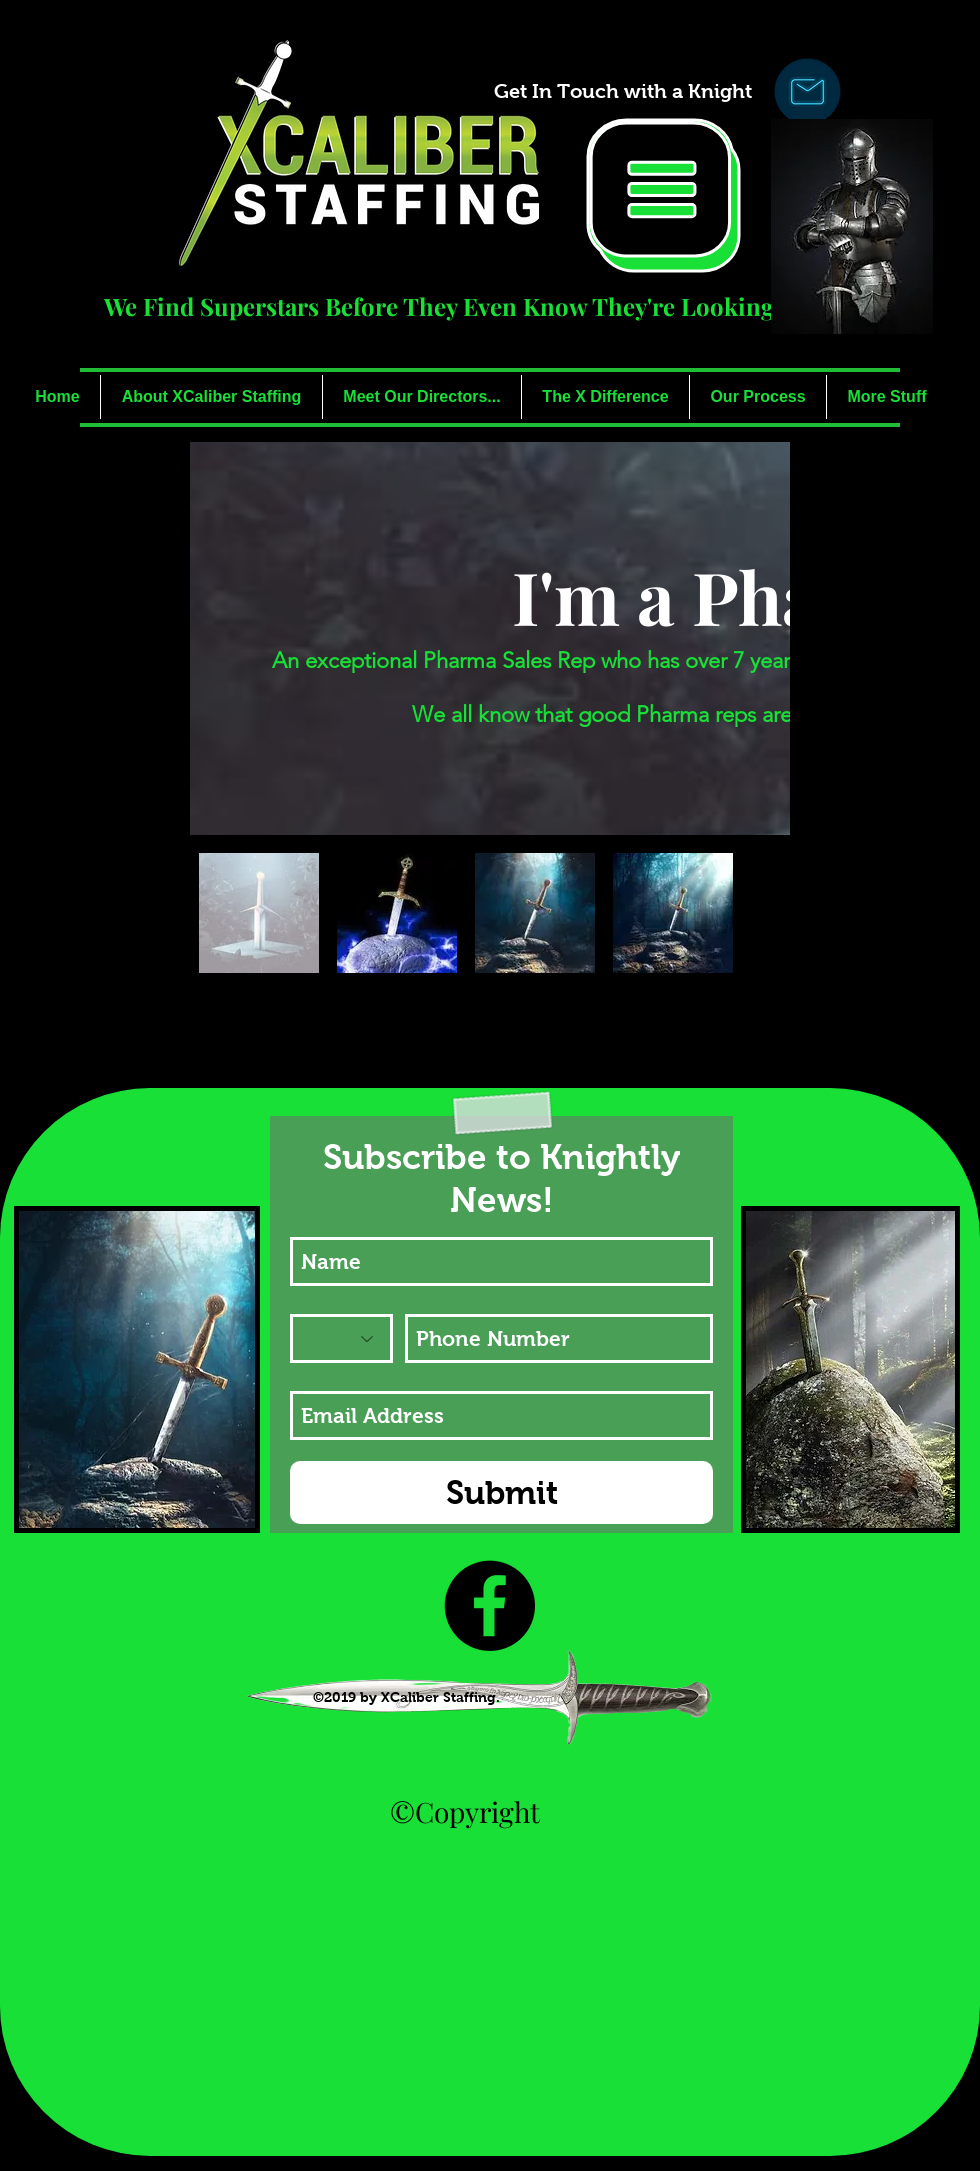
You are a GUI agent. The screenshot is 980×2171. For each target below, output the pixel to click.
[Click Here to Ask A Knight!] (807, 91)
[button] (664, 196)
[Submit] (501, 1492)
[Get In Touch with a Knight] (622, 91)
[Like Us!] (489, 1605)
